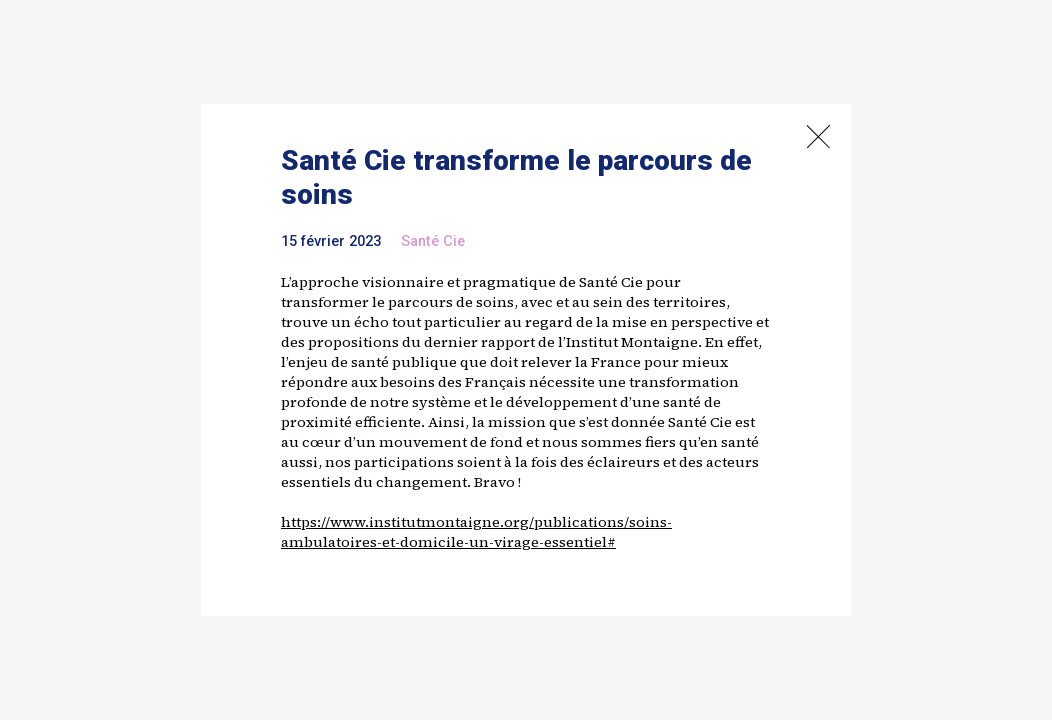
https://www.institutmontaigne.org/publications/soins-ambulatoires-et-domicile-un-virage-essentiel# (476, 532)
